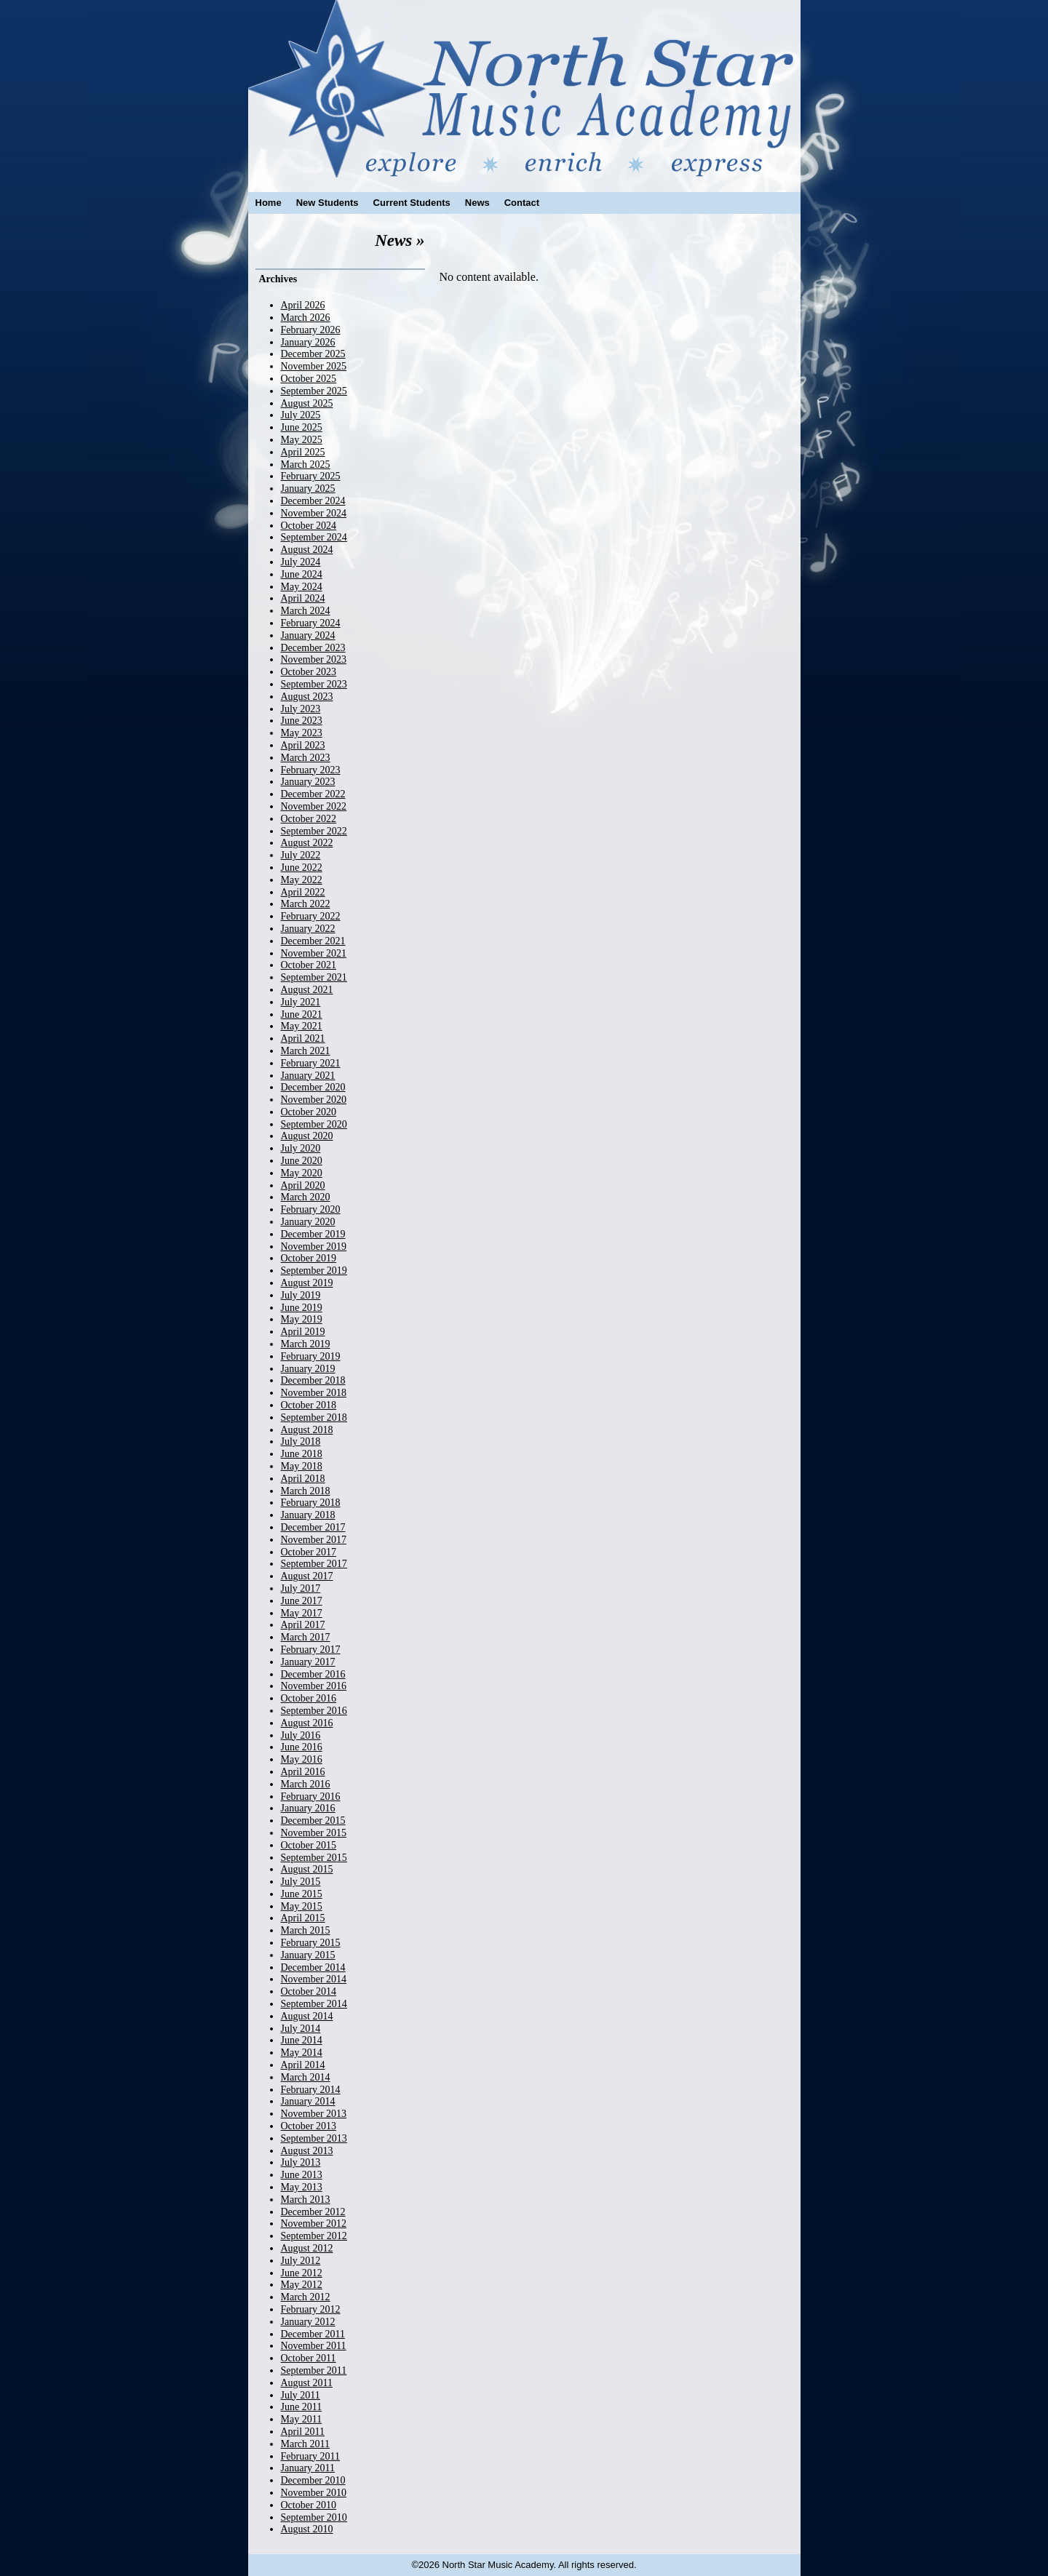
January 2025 (308, 488)
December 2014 (313, 1967)
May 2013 (301, 2187)
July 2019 (301, 1295)
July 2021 (301, 1002)
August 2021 (307, 989)
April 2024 (303, 598)
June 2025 (301, 427)
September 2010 (314, 2517)
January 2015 (308, 1955)
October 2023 (309, 671)
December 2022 (313, 794)
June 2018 (301, 1453)
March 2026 (305, 317)
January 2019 (308, 1368)
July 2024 (301, 562)
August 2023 (307, 696)
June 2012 (301, 2273)
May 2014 (301, 2052)
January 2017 (308, 1661)
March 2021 (305, 1050)
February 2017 (311, 1649)
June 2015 (301, 1894)
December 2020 (313, 1087)
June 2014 (301, 2040)
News (477, 202)
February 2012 (311, 2309)
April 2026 (303, 305)
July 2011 (300, 2395)
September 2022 (314, 831)
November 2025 (314, 366)
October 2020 (309, 1111)
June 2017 (301, 1600)
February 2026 (311, 329)
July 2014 (301, 2028)
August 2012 (307, 2248)
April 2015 (303, 1918)
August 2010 (307, 2529)
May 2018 (301, 1466)
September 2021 (314, 977)
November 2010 (314, 2492)
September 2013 (314, 2138)
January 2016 (308, 1808)
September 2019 (314, 1270)
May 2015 (301, 1906)
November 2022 (314, 806)
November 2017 (314, 1539)
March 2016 (305, 1784)
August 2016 (307, 1723)
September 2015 (314, 1857)
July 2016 (301, 1735)
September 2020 (314, 1124)
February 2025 (311, 476)
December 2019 (313, 1234)
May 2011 (301, 2419)
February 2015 (311, 1942)
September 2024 (314, 537)
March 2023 (305, 757)
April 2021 (303, 1038)
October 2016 (309, 1698)
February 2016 (311, 1796)
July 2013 (301, 2162)
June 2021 (301, 1014)
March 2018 (305, 1491)
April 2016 (303, 1771)
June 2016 (301, 1747)
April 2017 (303, 1624)
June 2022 (301, 867)
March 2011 (305, 2444)
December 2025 (313, 353)
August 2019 (307, 1282)
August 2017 (307, 1576)
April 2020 (303, 1185)
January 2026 (308, 342)
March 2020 (305, 1197)
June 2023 (301, 720)
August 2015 (307, 1869)
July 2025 (301, 415)
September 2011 (314, 2370)
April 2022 (303, 892)
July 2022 (301, 855)
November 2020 (314, 1099)
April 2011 (303, 2431)
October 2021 (309, 965)
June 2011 (301, 2406)
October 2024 (309, 525)
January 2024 (308, 635)
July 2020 (301, 1148)
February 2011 (311, 2456)
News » (399, 240)
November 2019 (314, 1246)
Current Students (411, 202)
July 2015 (301, 1881)
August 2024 (307, 549)
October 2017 (309, 1552)
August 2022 (307, 842)
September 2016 (314, 1710)
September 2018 (314, 1417)
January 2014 (308, 2101)
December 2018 (313, 1380)
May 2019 (301, 1319)
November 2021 (314, 953)
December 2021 (313, 941)
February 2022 (311, 916)
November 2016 (314, 1685)
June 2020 (301, 1160)
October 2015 (309, 1845)
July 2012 (301, 2260)
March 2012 (305, 2297)
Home (268, 202)
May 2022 (301, 879)
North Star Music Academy (524, 89)
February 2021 (311, 1063)
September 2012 (314, 2235)
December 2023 (313, 647)
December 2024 (313, 500)
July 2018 (301, 1441)
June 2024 (301, 574)
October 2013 (309, 2126)
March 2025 (305, 464)
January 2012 (308, 2321)
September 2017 (314, 1563)
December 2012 (313, 2211)
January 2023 (308, 781)
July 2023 (301, 708)
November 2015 (314, 1832)
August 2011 (307, 2382)
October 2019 (309, 1258)
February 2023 (311, 770)
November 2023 (314, 659)
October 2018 (309, 1405)
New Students (327, 202)
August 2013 (307, 2150)
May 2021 (301, 1026)
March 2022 (305, 903)
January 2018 (308, 1515)
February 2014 (311, 2089)
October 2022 (309, 818)
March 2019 (305, 1344)
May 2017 (301, 1613)
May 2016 (301, 1759)
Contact (521, 202)
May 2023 (301, 732)
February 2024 (311, 623)
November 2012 (314, 2223)
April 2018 (303, 1478)
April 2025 (303, 452)
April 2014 (303, 2064)
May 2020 (301, 1173)
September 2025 (314, 391)
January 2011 (308, 2468)
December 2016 (313, 1674)
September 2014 (314, 2003)
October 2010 (309, 2505)
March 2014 (305, 2077)
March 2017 (305, 1637)
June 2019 (301, 1307)
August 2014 (307, 2016)
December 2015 (313, 1820)
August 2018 (307, 1429)
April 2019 (303, 1331)
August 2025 (307, 403)
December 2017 (313, 1527)
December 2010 (313, 2480)
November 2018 (314, 1392)
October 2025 (309, 378)
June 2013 (301, 2174)
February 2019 (311, 1356)
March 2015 (305, 1930)
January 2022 (308, 928)
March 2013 (305, 2199)
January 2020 (308, 1221)
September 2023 (314, 684)
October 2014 (309, 1991)
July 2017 (301, 1588)
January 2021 (308, 1075)
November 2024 (314, 513)
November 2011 (313, 2345)
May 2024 (301, 586)
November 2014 (314, 1979)
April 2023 (303, 745)
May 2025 (301, 439)
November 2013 (314, 2113)
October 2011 (308, 2358)
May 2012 (301, 2284)
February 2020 (311, 1209)
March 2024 (305, 610)
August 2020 (307, 1136)
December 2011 (313, 2334)
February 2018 (311, 1502)
